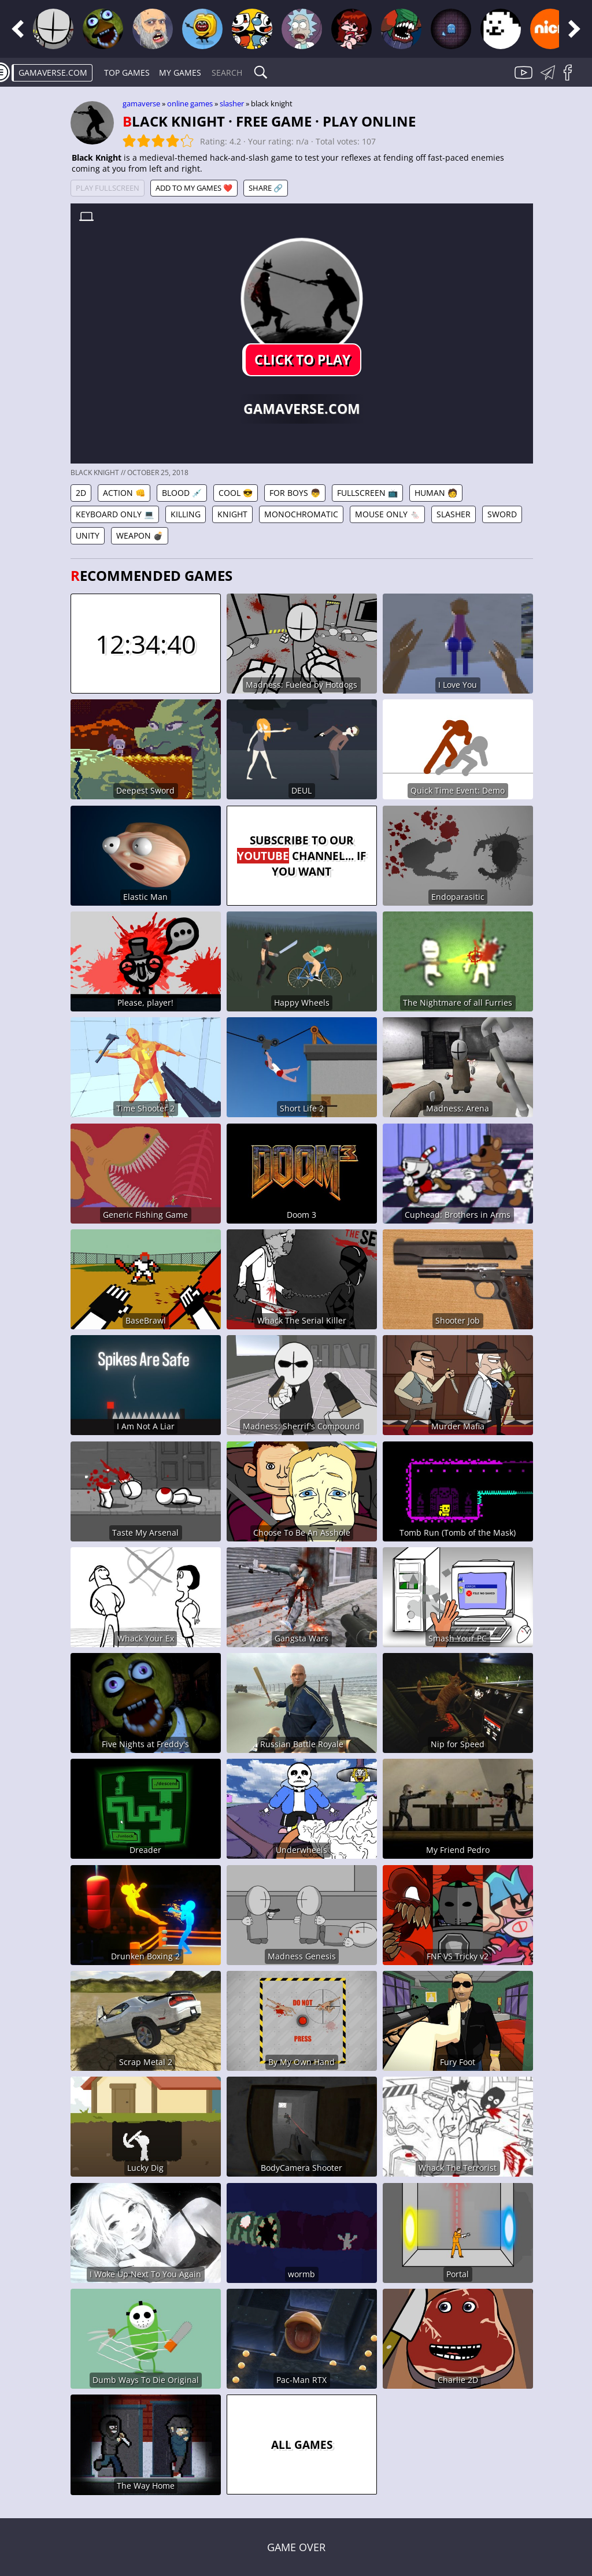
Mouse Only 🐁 (387, 514)
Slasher (232, 103)
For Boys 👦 (294, 492)
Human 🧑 (436, 492)
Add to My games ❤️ (194, 188)
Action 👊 (124, 492)
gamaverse (141, 103)
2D (81, 492)
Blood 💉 (182, 492)
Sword (502, 514)
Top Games (127, 72)
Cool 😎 (236, 492)
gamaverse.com (52, 72)
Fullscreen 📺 (367, 492)
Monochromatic (301, 514)
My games (180, 72)
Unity (87, 535)
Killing (186, 514)
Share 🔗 (266, 188)
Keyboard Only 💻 (115, 514)
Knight (232, 514)
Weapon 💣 (139, 535)
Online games (190, 103)
